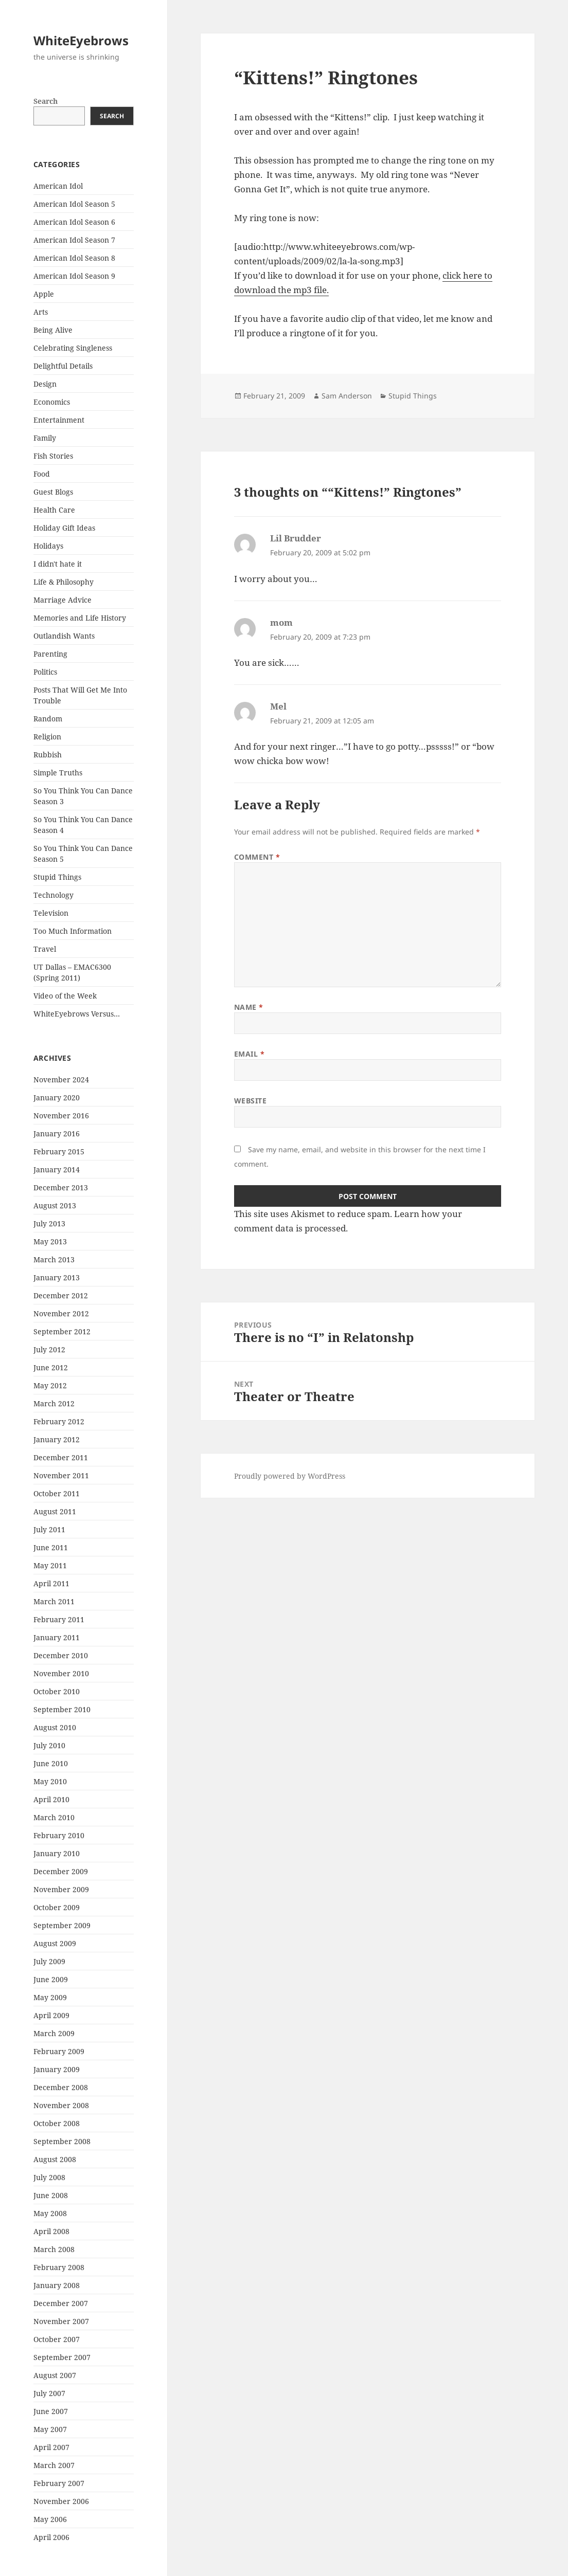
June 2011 (50, 1547)
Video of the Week (65, 996)
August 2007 (54, 2375)
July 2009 (49, 1961)
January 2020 (56, 1097)
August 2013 (54, 1205)
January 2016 (56, 1133)
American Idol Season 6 (74, 222)
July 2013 (49, 1223)
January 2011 (56, 1637)
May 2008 (50, 2213)
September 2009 (62, 1925)
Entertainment (58, 420)
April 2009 (51, 2015)
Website (250, 1100)
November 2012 (61, 1313)
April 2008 (51, 2231)
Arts (40, 312)
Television (50, 913)
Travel (44, 949)
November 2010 (61, 1673)
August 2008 (54, 2159)
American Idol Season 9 (74, 276)
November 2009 (61, 1889)
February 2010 (58, 1835)
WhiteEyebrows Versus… (76, 1014)
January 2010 (56, 1853)
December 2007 (60, 2303)
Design (45, 384)
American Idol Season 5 (74, 204)
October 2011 (56, 1493)
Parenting (50, 654)
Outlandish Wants (64, 636)
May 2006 (50, 2519)
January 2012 (56, 1439)
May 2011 (50, 1565)
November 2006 (61, 2501)
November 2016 (61, 1115)
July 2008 (49, 2177)
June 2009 (50, 1979)
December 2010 (60, 1655)
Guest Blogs (53, 492)
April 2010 (51, 1799)
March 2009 (54, 2033)
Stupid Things (57, 877)
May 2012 (50, 1385)
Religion (47, 736)
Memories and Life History (79, 618)
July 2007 (49, 2393)
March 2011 (54, 1601)
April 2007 (51, 2447)
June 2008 (50, 2195)
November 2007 (61, 2321)
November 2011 (61, 1475)
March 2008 (54, 2249)
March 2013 (54, 1259)
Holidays (48, 546)
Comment (257, 857)
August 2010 (54, 1727)
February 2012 (58, 1421)
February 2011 (58, 1619)
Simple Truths (57, 772)
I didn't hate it (57, 564)
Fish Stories (53, 456)
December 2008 (60, 2087)
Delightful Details (63, 366)
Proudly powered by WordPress (289, 1476)
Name (248, 1007)
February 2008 (58, 2267)
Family (44, 438)
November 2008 (61, 2105)
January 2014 (56, 1169)
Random (47, 718)
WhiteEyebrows (81, 40)
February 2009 (58, 2051)
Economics (51, 402)
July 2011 (49, 1529)
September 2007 (62, 2357)
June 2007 (50, 2411)
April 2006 (51, 2537)
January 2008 (56, 2285)
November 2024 (61, 1079)
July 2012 (49, 1349)
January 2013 (56, 1277)
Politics (45, 672)
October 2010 (56, 1691)
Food (41, 474)
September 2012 (62, 1331)
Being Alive (53, 330)
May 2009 (50, 1997)
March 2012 (54, 1403)
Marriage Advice (62, 600)
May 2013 (50, 1241)
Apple (43, 294)
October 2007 (56, 2339)
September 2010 (62, 1709)
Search (45, 101)
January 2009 (56, 2069)
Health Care (54, 510)
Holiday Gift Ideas (64, 528)
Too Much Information (72, 931)
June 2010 (50, 1763)
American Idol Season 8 (74, 258)
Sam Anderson (347, 396)
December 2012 (60, 1295)
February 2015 (58, 1151)
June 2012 (50, 1367)
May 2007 (50, 2429)
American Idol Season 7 (74, 240)
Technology (53, 895)
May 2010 (50, 1781)
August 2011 (54, 1511)
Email (249, 1054)
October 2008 (56, 2123)
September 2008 (62, 2141)
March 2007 (54, 2465)
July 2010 (49, 1745)
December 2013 (60, 1187)
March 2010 (54, 1817)
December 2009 (60, 1871)
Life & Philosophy (63, 582)
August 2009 (54, 1943)
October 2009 (56, 1907)
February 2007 (58, 2483)
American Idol (58, 186)
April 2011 (51, 1583)
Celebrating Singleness (72, 348)
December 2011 (60, 1457)
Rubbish (47, 754)
